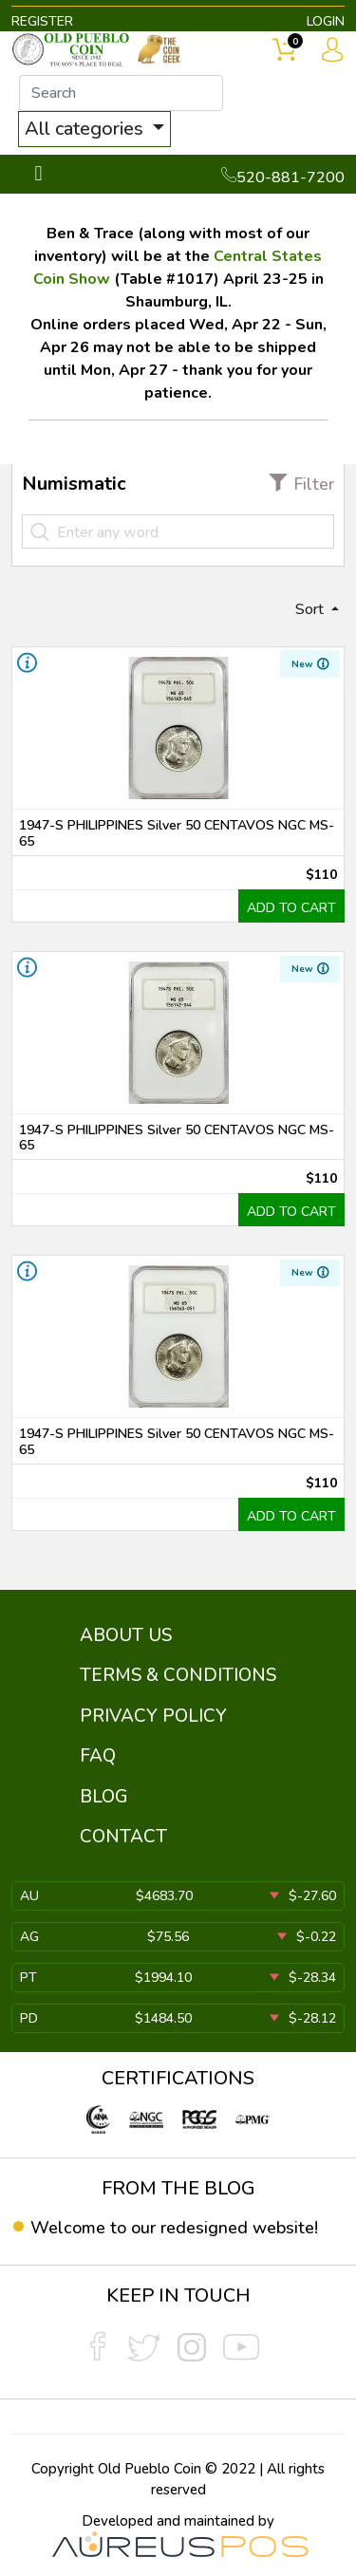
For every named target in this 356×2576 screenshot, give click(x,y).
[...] (121, 93)
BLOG (104, 1796)
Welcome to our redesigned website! (174, 2227)
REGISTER (42, 21)
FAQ (98, 1756)
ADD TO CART (291, 908)
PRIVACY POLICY (153, 1716)
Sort (311, 609)
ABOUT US (126, 1635)
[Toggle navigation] (38, 174)
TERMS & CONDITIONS (178, 1675)
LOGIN (326, 21)
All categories (86, 128)
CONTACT (123, 1836)
